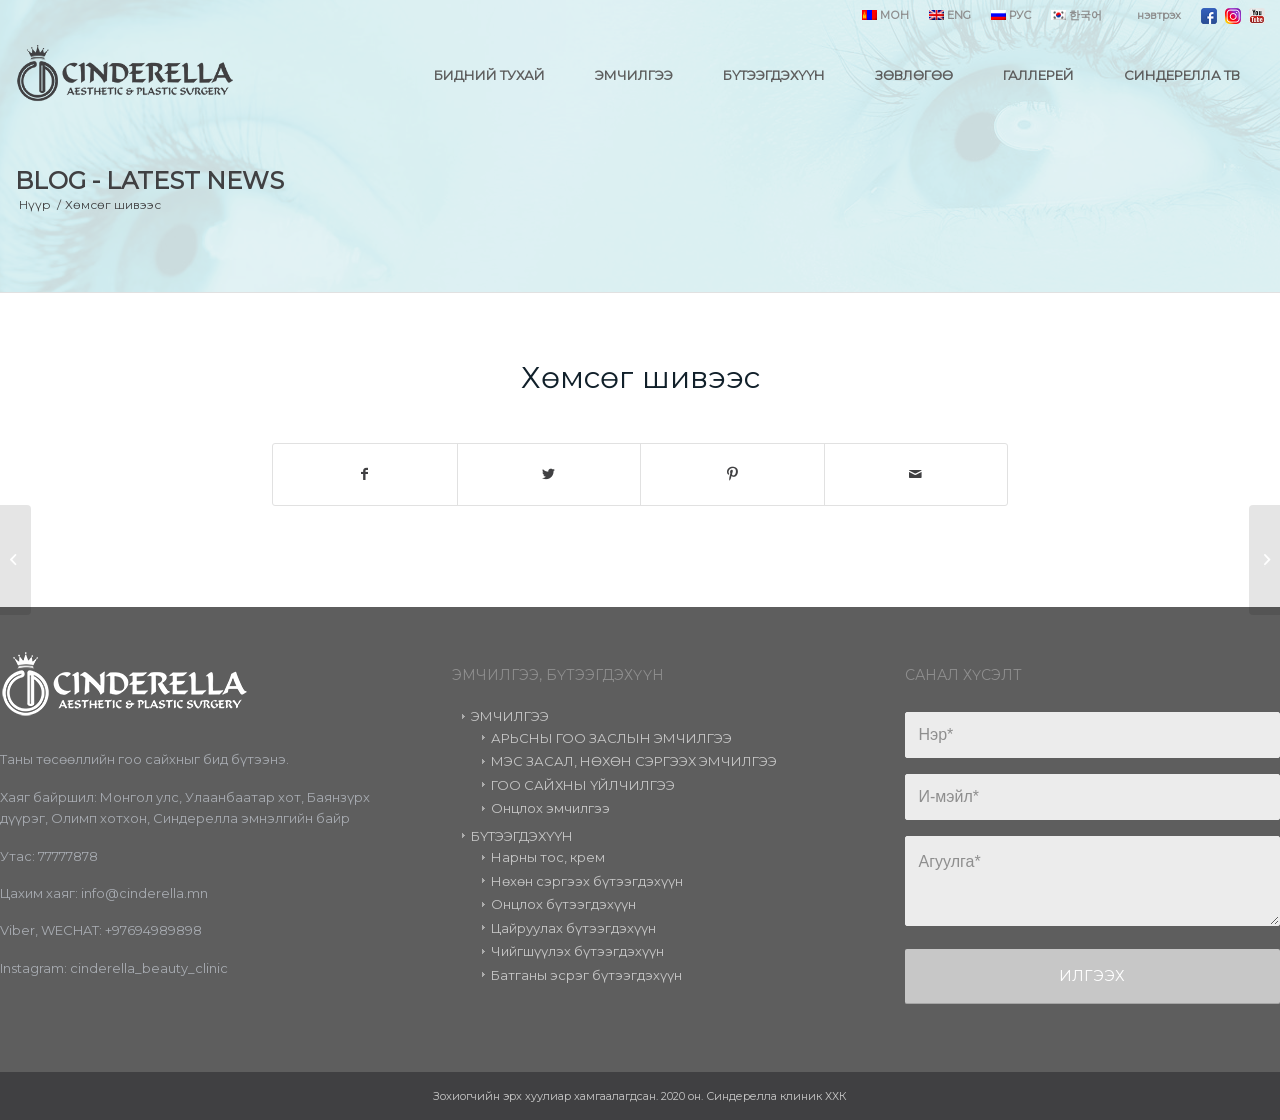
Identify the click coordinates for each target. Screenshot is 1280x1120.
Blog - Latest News (149, 180)
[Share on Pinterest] (732, 474)
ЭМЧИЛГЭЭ (510, 716)
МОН (885, 15)
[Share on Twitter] (549, 474)
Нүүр (35, 204)
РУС (1011, 15)
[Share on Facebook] (365, 474)
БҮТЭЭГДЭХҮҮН (522, 836)
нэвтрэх (1159, 15)
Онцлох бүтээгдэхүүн (563, 904)
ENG (950, 15)
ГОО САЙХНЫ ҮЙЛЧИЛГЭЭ (583, 785)
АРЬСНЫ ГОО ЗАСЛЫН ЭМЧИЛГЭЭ (611, 738)
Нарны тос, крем (548, 857)
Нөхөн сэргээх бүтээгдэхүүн (587, 881)
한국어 (1076, 15)
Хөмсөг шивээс (640, 377)
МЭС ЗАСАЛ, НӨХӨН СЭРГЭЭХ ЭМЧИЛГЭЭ (634, 761)
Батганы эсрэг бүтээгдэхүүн (586, 975)
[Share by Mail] (916, 474)
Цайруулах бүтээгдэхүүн (573, 928)
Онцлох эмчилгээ (550, 808)
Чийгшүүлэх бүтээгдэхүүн (577, 951)
